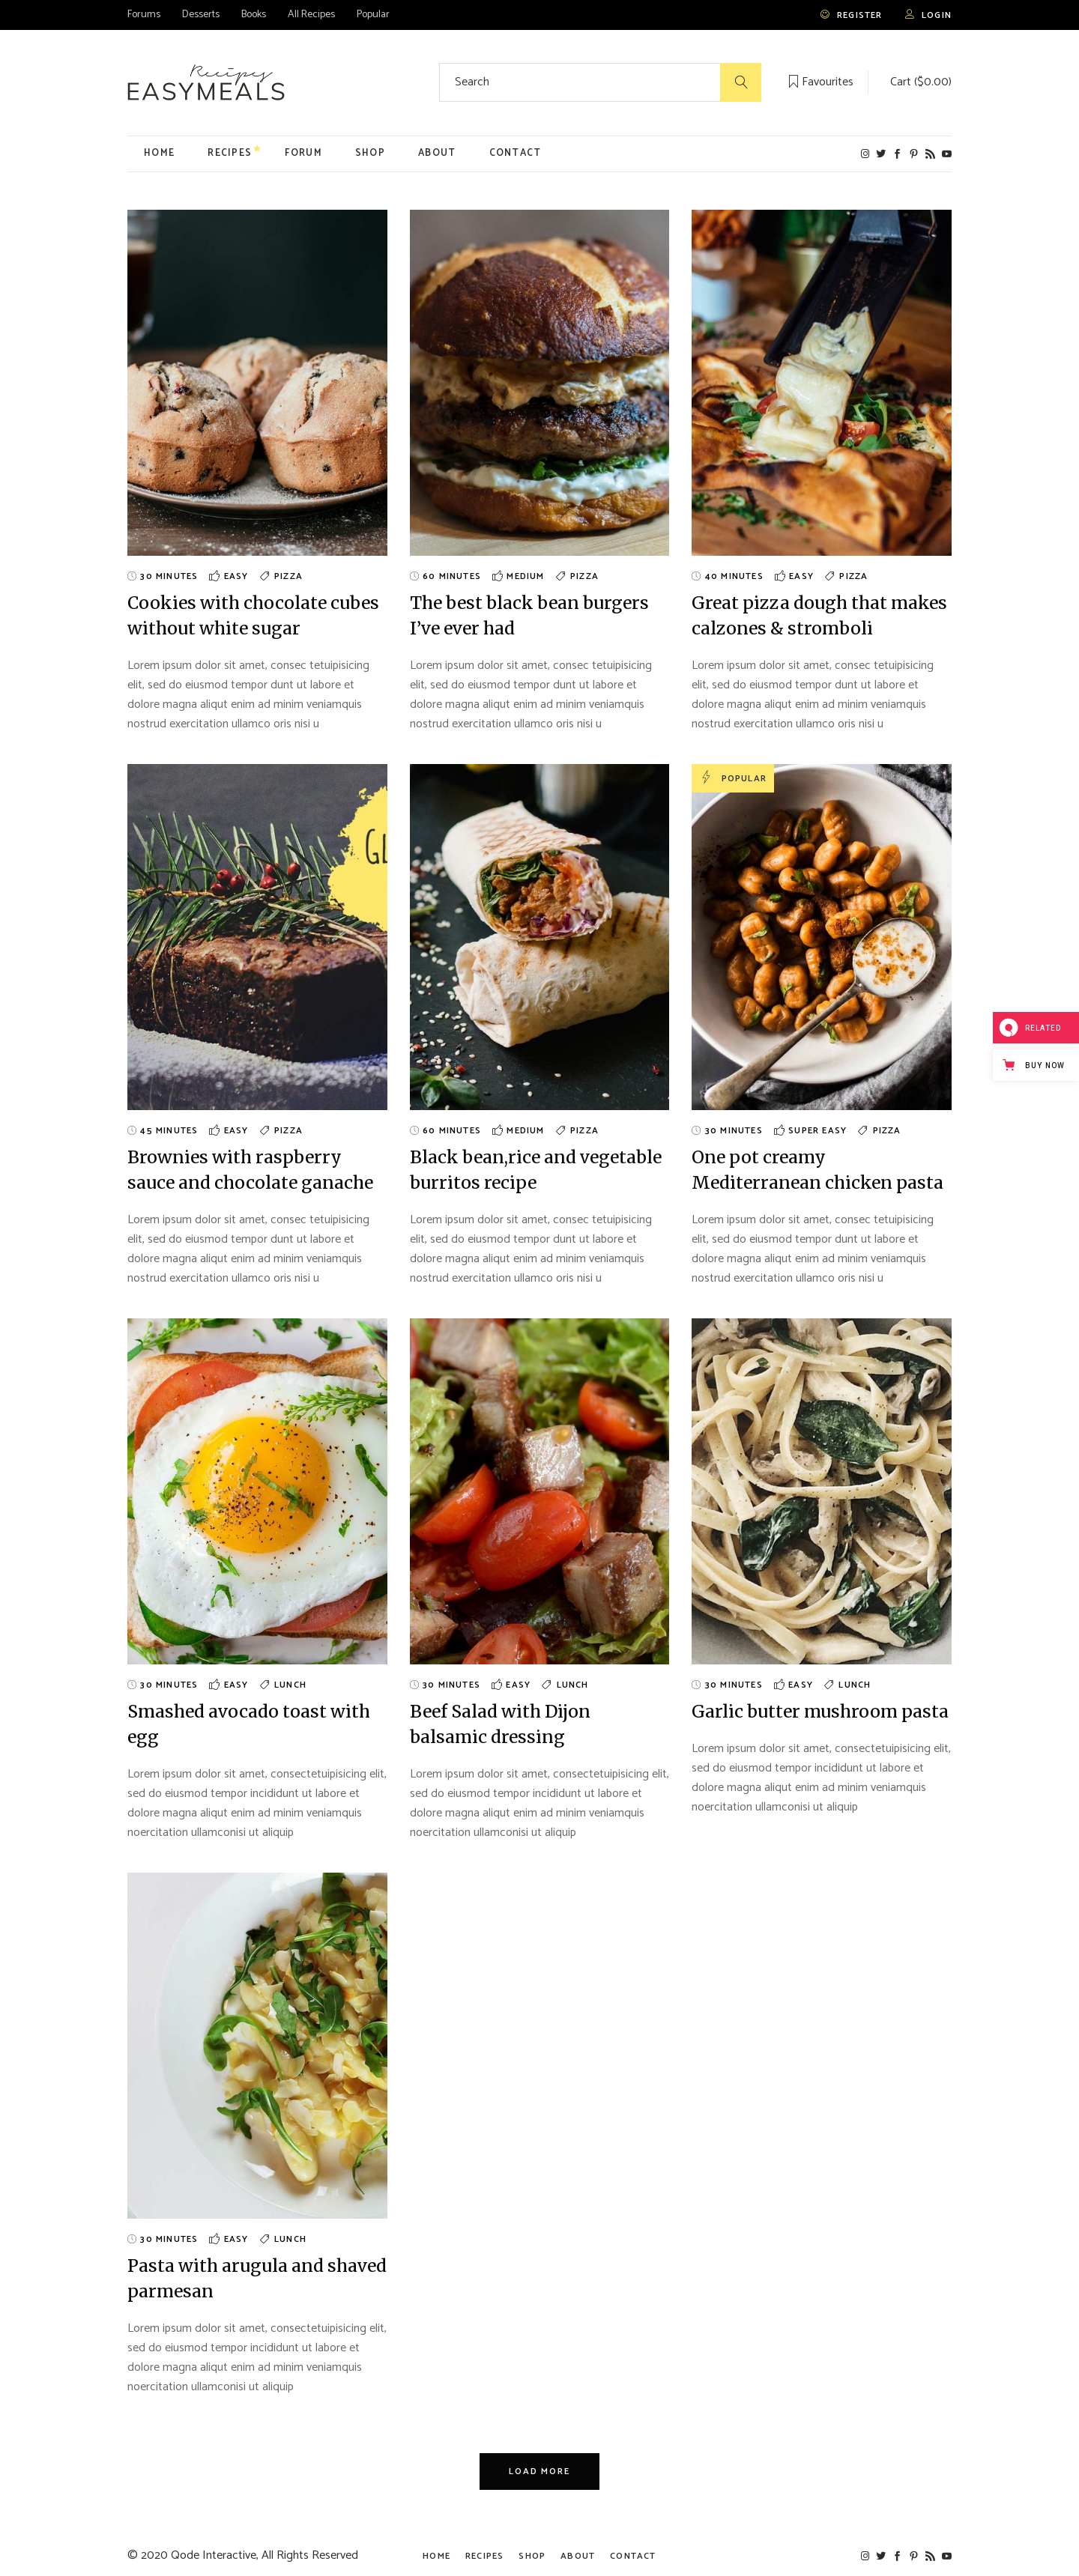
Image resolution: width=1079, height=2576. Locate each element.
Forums (143, 14)
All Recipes (311, 14)
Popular (373, 14)
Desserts (201, 14)
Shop (532, 2556)
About (577, 2556)
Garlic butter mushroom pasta (820, 1711)
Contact (633, 2556)
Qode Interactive (213, 2555)
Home (436, 2556)
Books (253, 14)
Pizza (288, 576)
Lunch (290, 1685)
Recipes (484, 2556)
